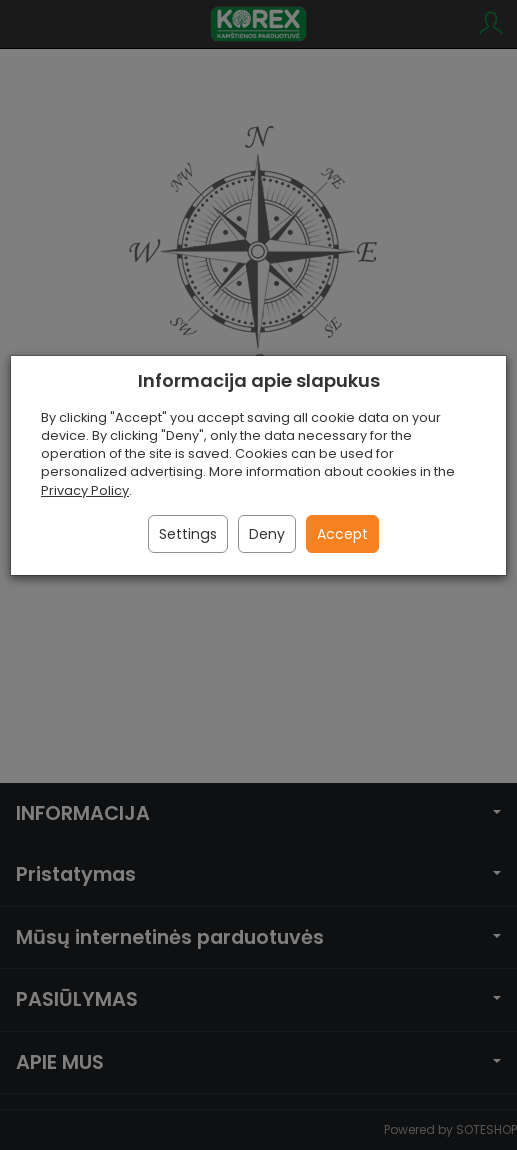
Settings (188, 534)
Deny (267, 534)
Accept (342, 534)
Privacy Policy (85, 490)
